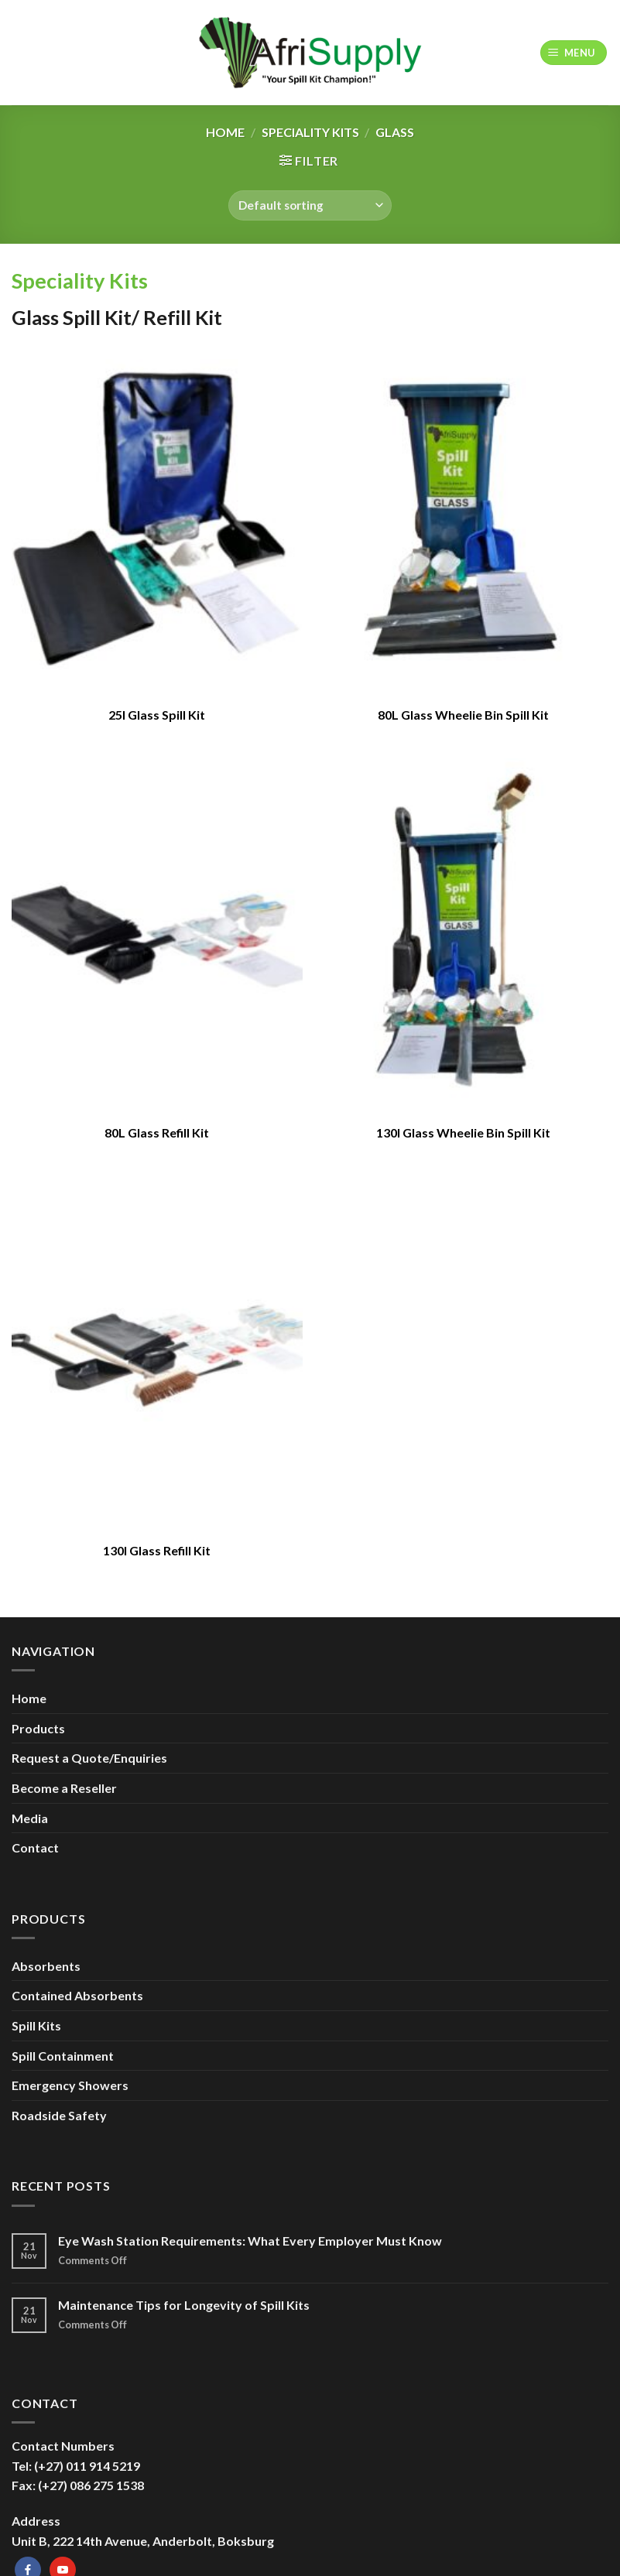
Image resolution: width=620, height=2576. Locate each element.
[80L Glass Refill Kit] (157, 935)
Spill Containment (63, 2055)
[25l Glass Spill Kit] (157, 517)
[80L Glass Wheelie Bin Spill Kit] (462, 517)
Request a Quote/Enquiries (89, 1757)
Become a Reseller (64, 1788)
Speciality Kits (310, 132)
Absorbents (46, 1966)
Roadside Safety (59, 2115)
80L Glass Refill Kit (156, 1132)
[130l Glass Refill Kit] (157, 1353)
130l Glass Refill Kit (157, 1550)
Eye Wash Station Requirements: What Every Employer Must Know (250, 2240)
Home (225, 132)
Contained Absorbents (77, 1995)
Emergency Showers (70, 2085)
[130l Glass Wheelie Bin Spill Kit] (462, 935)
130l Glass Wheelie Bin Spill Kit (463, 1132)
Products (38, 1728)
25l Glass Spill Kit (156, 714)
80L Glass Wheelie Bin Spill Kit (463, 714)
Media (30, 1818)
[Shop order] (309, 205)
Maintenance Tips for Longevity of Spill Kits (184, 2304)
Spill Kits (36, 2025)
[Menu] (574, 53)
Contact (35, 1847)
